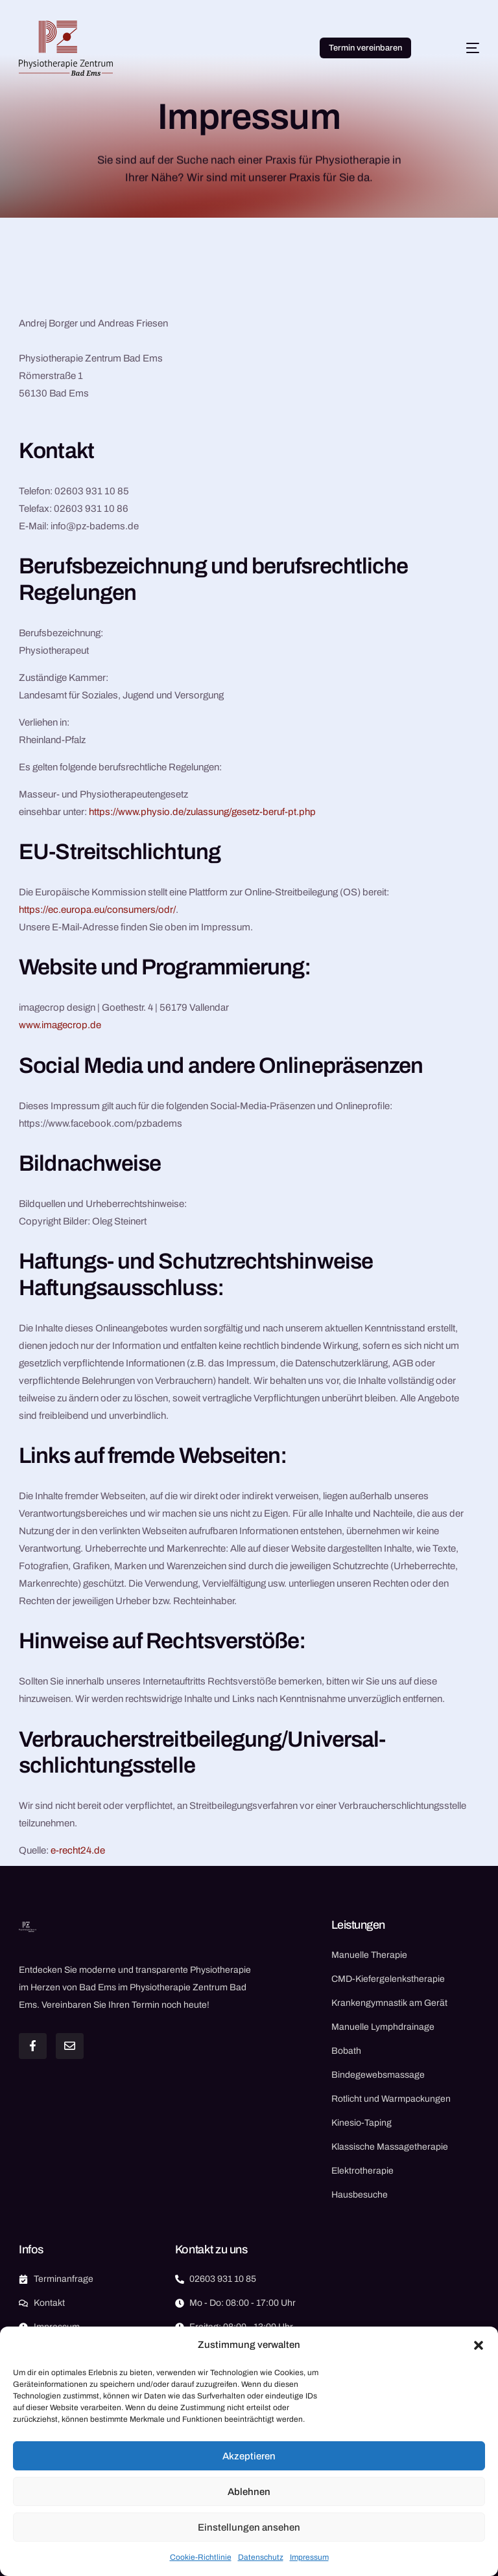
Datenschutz (260, 2557)
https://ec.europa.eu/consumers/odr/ (97, 909)
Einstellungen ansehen (249, 2527)
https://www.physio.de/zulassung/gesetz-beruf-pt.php (202, 812)
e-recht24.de (78, 1850)
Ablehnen (249, 2492)
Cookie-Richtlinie (200, 2557)
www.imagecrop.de (60, 1025)
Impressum (309, 2557)
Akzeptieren (249, 2456)
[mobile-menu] (458, 48)
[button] (478, 2345)
